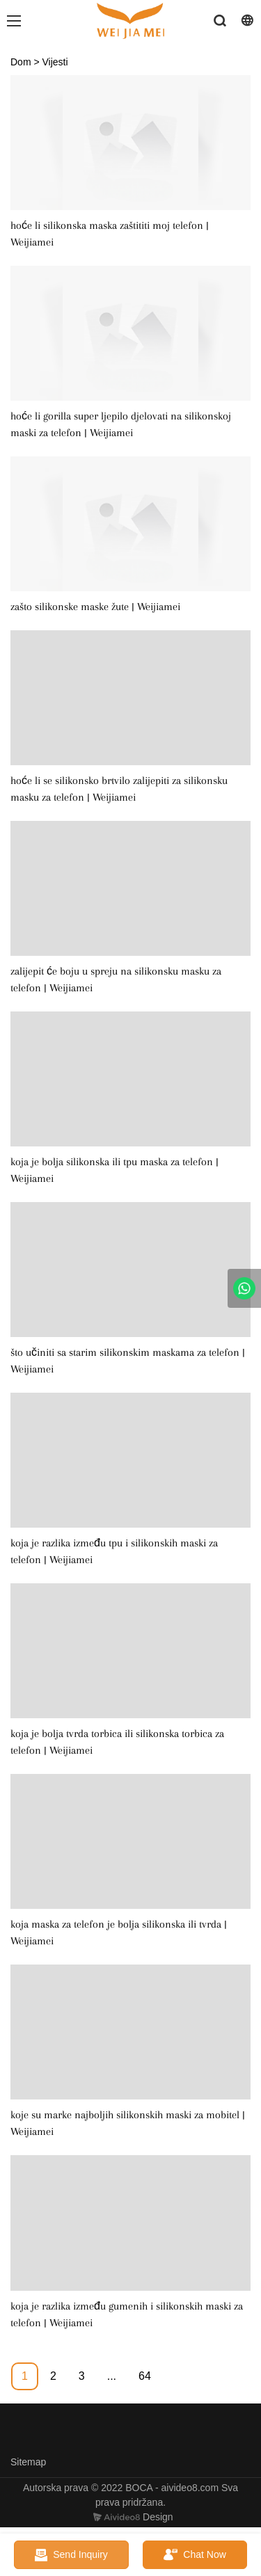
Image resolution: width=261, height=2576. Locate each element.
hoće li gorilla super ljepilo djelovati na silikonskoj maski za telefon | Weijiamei (120, 424)
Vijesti (55, 61)
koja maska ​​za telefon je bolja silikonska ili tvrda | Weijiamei (118, 1932)
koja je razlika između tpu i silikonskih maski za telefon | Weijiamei (114, 1551)
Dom (20, 61)
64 (145, 2376)
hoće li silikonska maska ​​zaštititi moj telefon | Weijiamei (109, 233)
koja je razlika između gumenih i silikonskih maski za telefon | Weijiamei (126, 2314)
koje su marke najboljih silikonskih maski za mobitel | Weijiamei (127, 2123)
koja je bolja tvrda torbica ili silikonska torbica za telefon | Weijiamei (117, 1742)
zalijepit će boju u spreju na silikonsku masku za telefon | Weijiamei (115, 979)
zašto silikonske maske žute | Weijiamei (95, 606)
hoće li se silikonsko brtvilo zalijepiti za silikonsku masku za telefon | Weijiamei (119, 788)
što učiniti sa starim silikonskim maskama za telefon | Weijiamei (127, 1360)
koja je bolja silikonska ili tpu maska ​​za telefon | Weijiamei (114, 1170)
